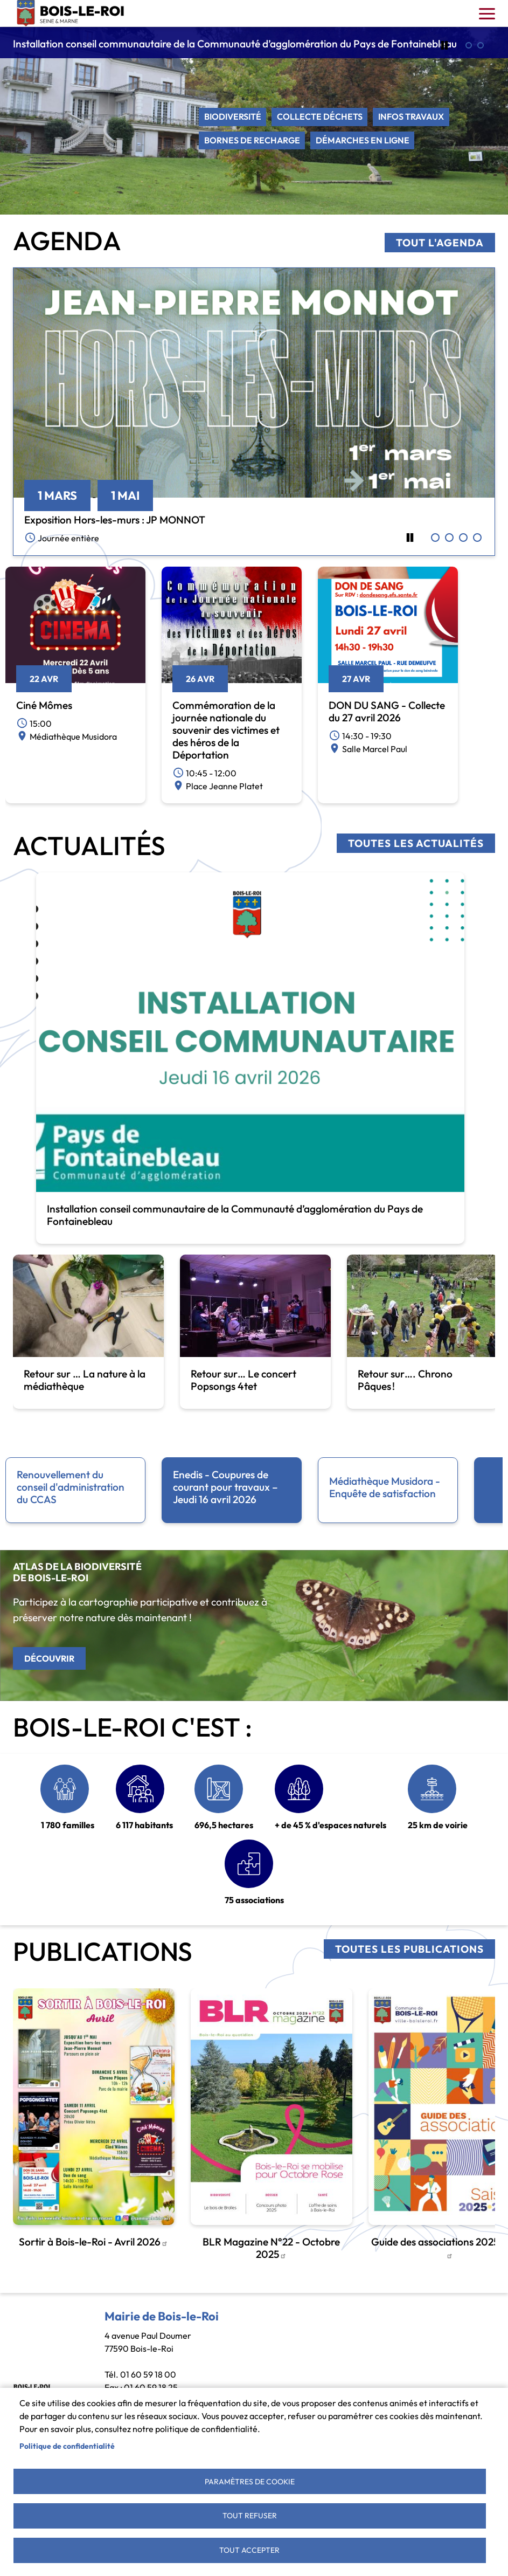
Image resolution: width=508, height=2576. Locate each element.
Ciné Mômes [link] (44, 705)
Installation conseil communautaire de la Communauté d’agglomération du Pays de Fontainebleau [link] (235, 43)
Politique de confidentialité (67, 2444)
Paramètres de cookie (250, 2479)
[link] (254, 381)
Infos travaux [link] (412, 117)
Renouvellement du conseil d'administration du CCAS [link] (70, 1487)
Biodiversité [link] (232, 117)
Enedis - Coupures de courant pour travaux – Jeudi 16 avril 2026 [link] (225, 1487)
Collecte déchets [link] (320, 117)
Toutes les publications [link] (409, 1949)
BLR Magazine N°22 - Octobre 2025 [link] (271, 2248)
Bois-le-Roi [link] (70, 13)
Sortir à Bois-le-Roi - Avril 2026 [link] (93, 2241)
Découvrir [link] (49, 1658)
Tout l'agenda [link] (440, 242)
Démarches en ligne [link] (363, 140)
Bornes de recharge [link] (252, 140)
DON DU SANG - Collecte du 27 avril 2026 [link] (387, 711)
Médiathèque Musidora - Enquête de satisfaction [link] (384, 1487)
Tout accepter (249, 2549)
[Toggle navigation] (487, 13)
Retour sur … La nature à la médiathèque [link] (84, 1380)
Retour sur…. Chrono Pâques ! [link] (405, 1380)
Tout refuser (249, 2514)
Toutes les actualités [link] (416, 843)
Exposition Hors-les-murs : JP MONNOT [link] (114, 519)
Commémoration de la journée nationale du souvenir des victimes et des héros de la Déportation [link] (226, 730)
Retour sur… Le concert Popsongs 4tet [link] (243, 1380)
